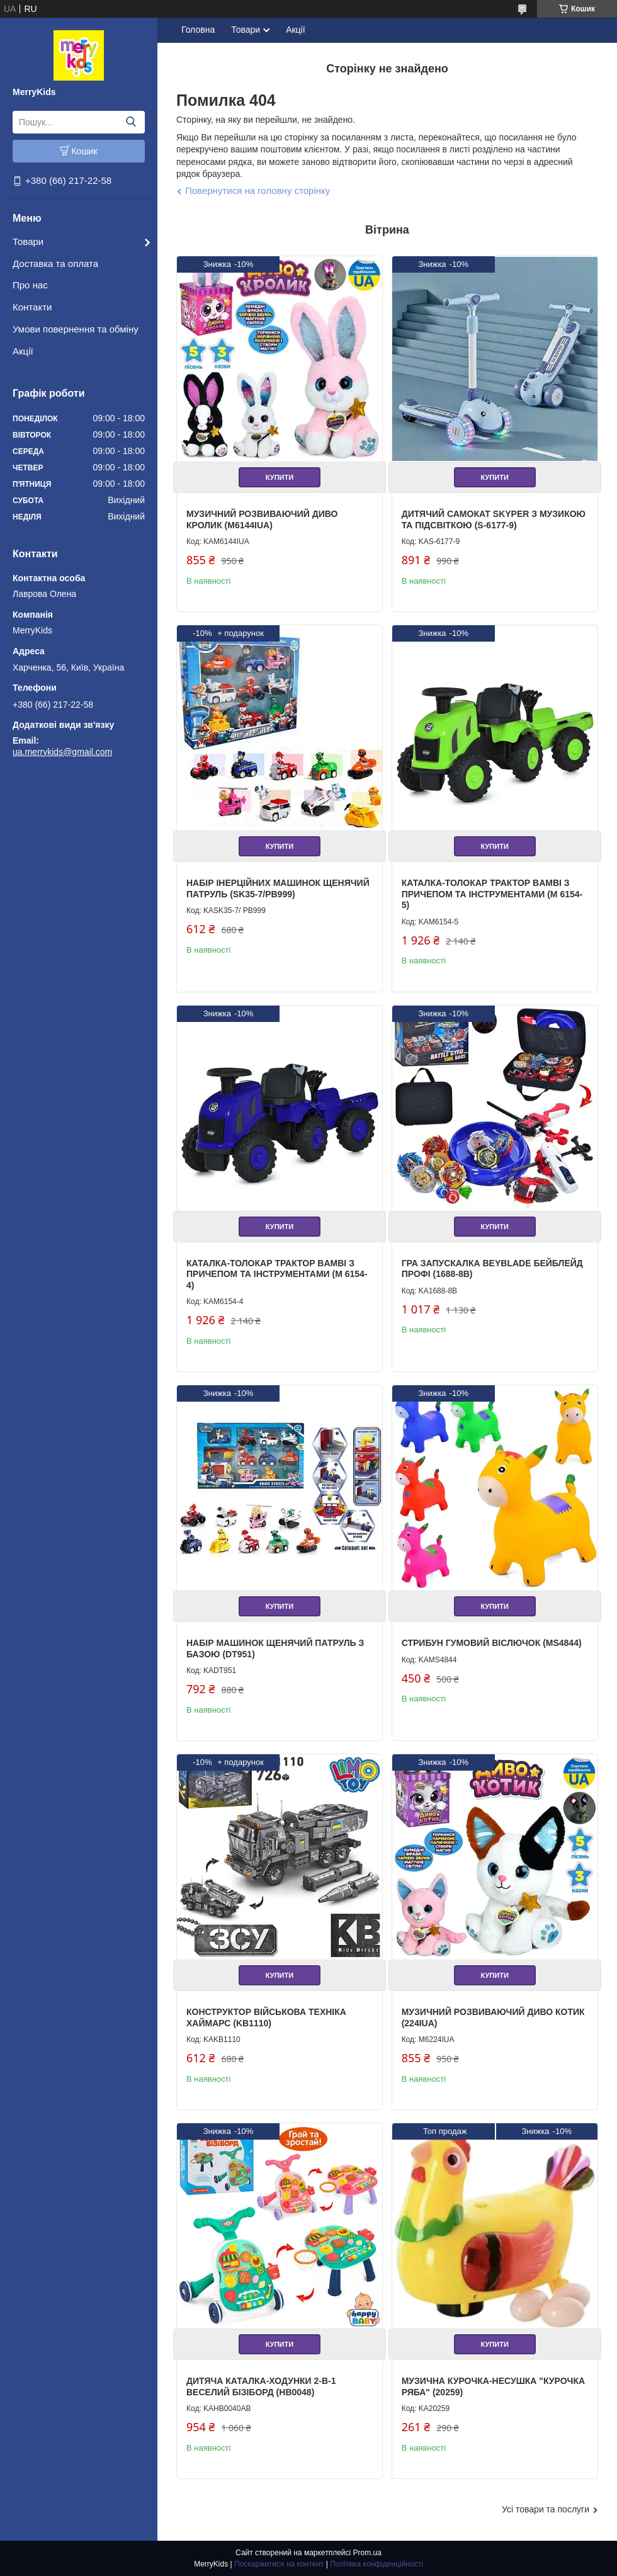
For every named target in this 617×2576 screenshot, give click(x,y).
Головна (198, 30)
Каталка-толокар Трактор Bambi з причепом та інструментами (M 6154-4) (277, 1274)
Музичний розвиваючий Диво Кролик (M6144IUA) (261, 519)
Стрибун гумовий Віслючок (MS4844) (492, 1643)
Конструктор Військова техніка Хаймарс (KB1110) (266, 2017)
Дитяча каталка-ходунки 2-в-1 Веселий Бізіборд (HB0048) (261, 2386)
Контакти (32, 307)
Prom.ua (367, 2552)
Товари (28, 241)
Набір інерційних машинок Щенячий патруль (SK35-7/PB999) (278, 888)
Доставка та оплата (55, 263)
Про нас (30, 285)
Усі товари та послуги (545, 2509)
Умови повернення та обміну (76, 329)
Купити (279, 477)
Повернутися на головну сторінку (257, 190)
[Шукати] (130, 122)
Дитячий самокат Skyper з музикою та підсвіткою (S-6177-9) (494, 519)
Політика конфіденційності (376, 2564)
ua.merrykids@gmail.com (62, 752)
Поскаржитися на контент (279, 2564)
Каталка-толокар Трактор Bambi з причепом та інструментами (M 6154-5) (492, 894)
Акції (23, 351)
